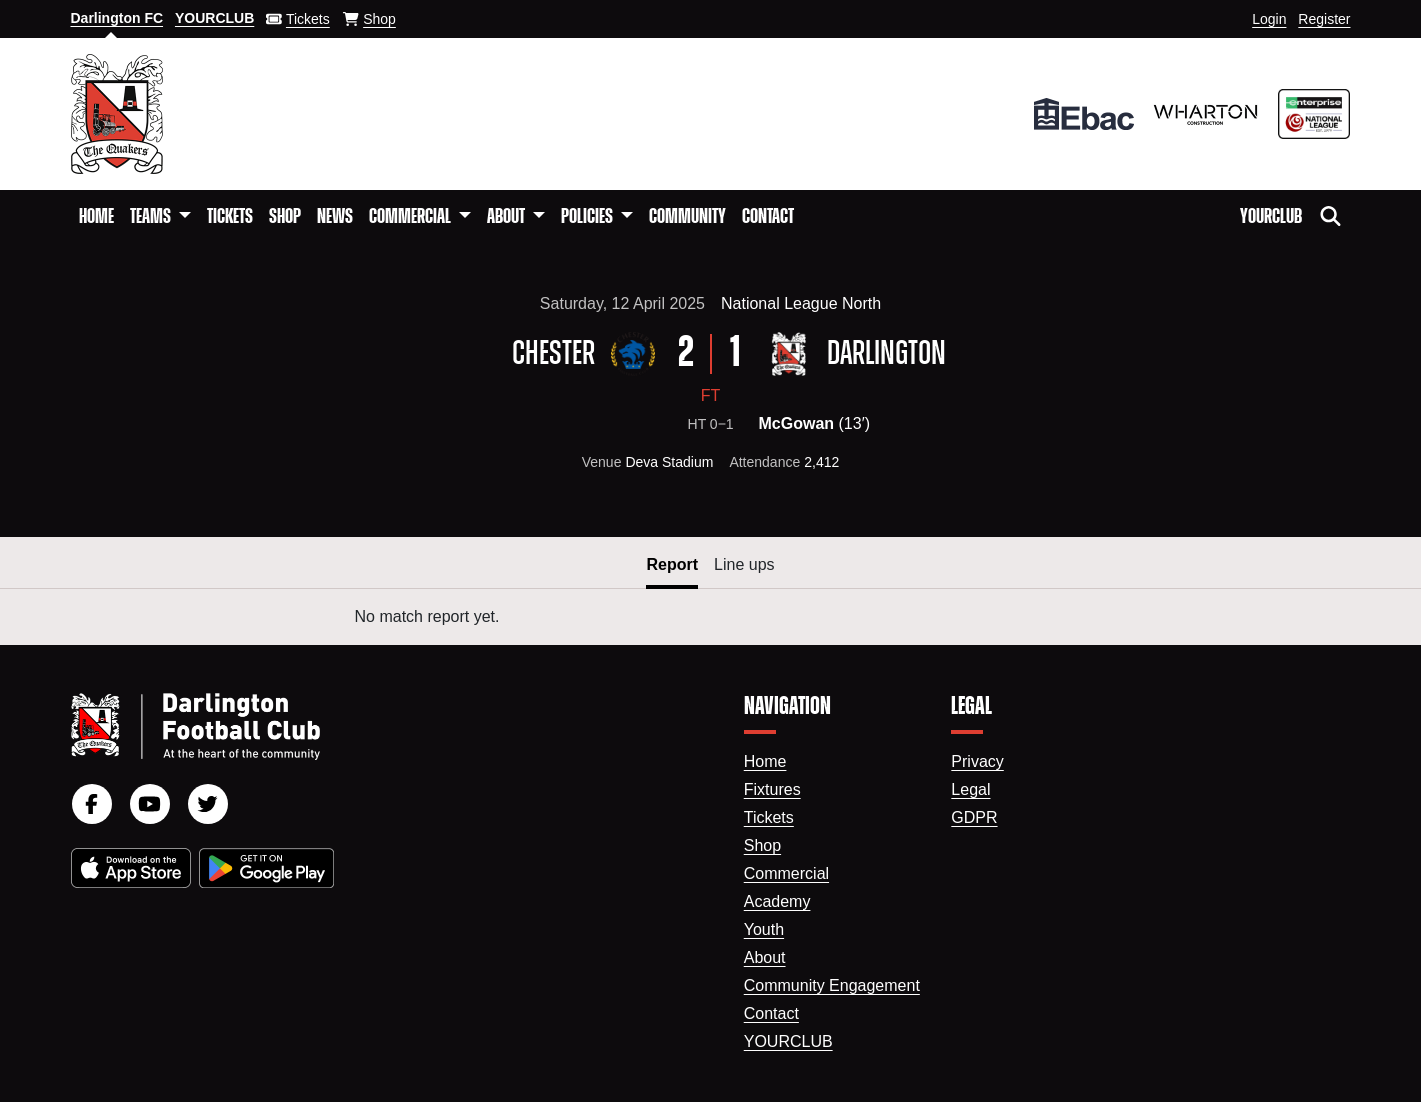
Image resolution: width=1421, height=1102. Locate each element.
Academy (777, 901)
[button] (160, 217)
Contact (768, 217)
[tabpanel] (710, 617)
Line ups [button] (744, 564)
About (765, 957)
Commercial (786, 873)
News (335, 217)
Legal (970, 789)
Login (1269, 19)
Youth (764, 929)
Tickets (230, 217)
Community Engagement (832, 985)
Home (96, 217)
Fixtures (772, 789)
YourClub (1271, 217)
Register (1324, 19)
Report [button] (672, 564)
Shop (285, 217)
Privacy (977, 761)
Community (687, 217)
